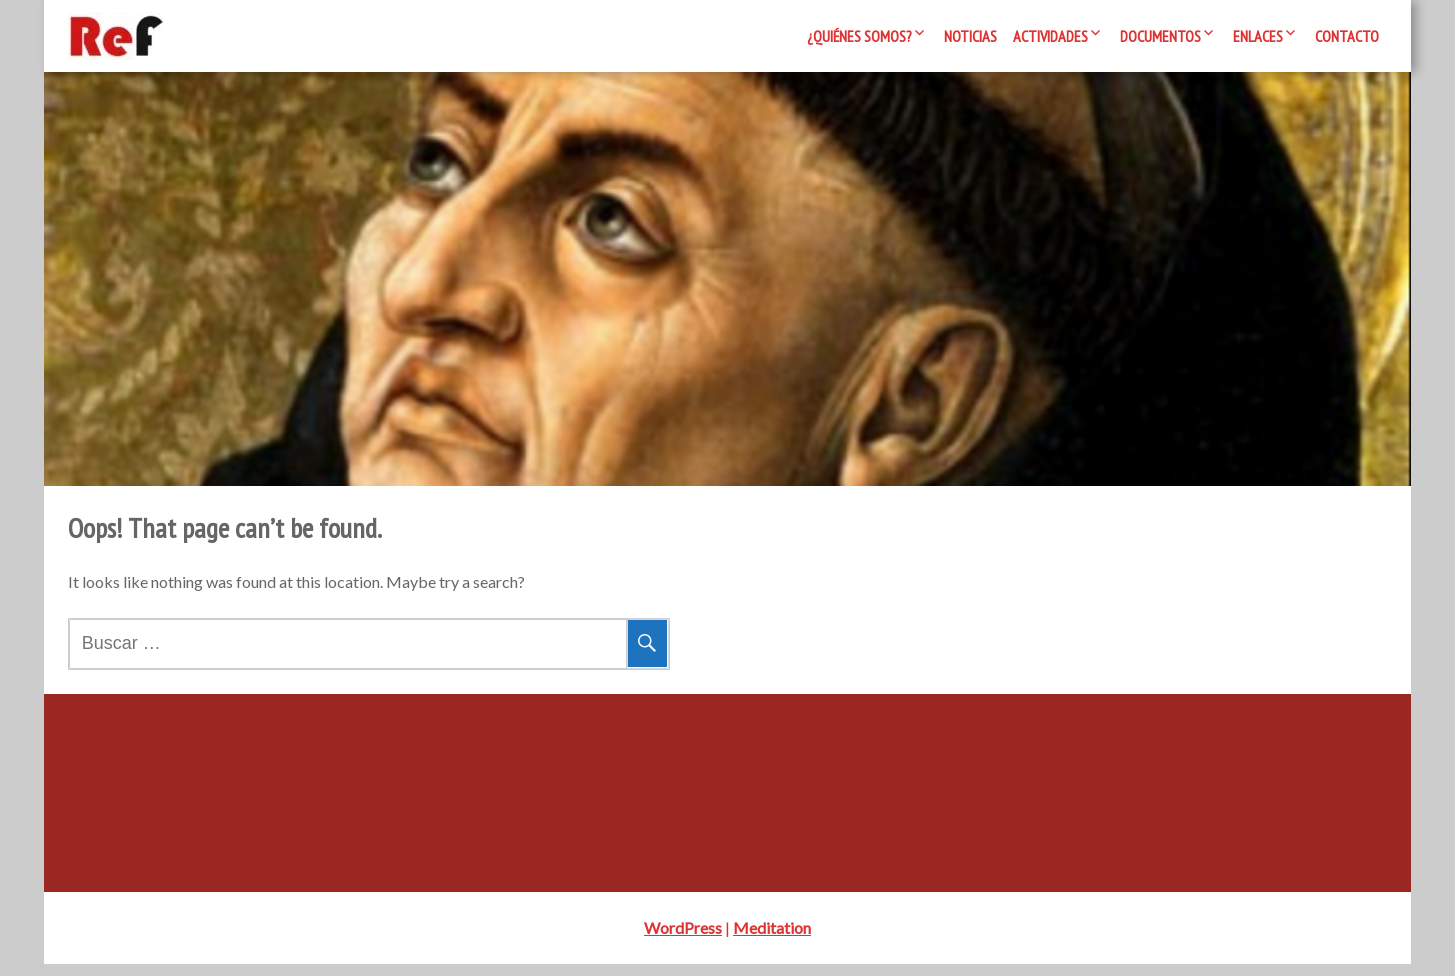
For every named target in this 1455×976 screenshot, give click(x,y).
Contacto (1347, 36)
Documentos (1160, 36)
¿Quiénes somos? (859, 36)
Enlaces (1258, 36)
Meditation (772, 939)
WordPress (683, 939)
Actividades (1050, 36)
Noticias (970, 36)
